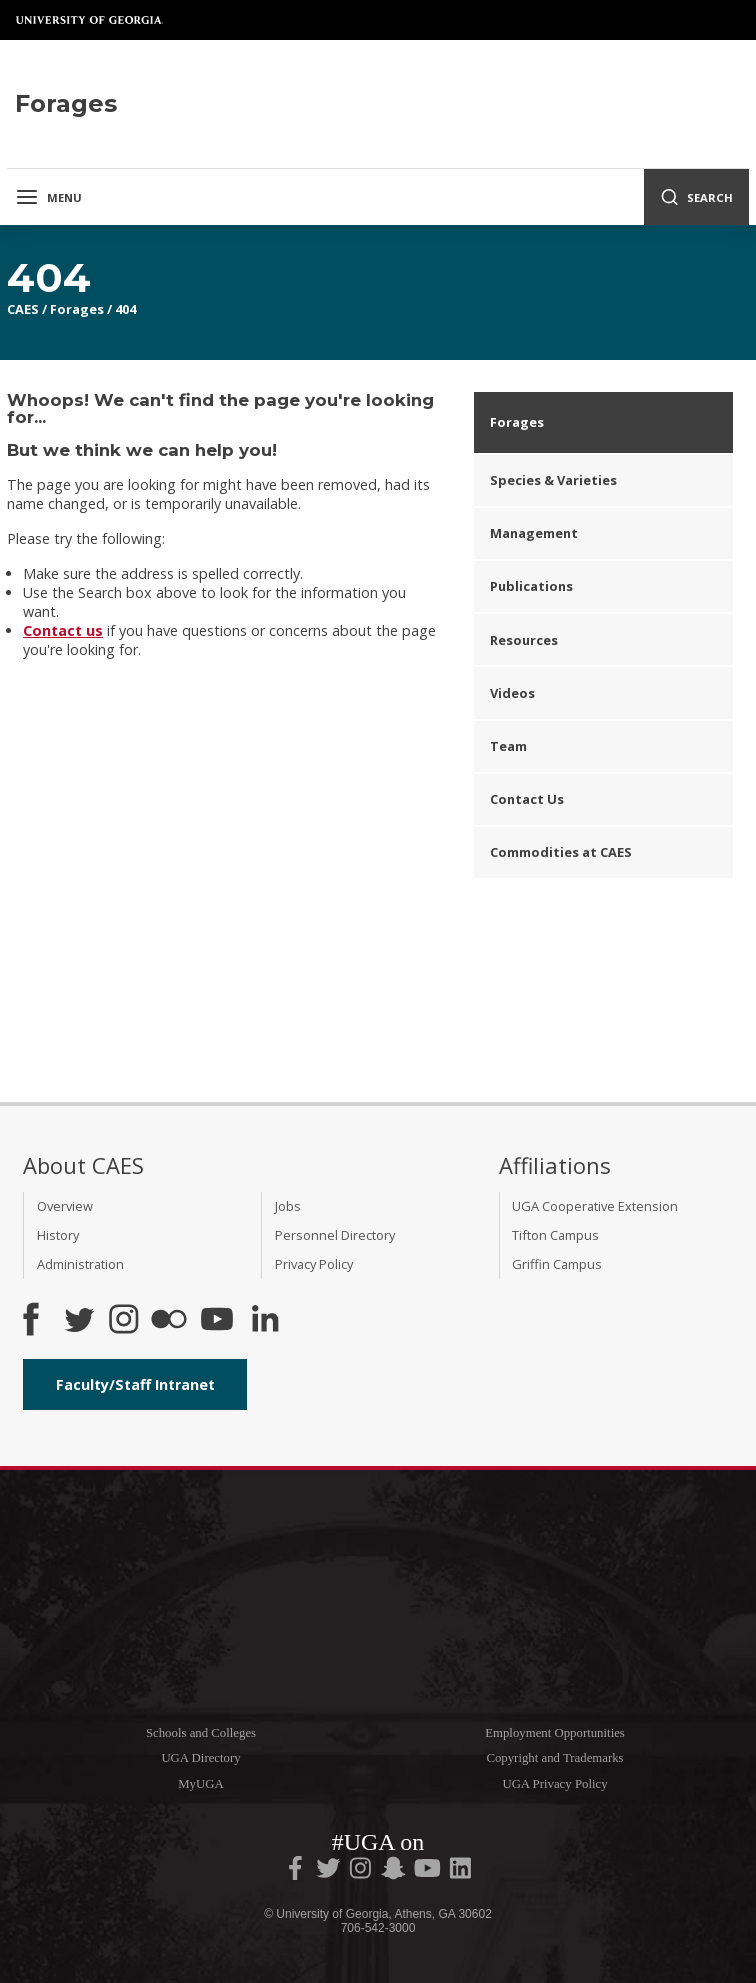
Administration (80, 1264)
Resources (524, 640)
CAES (23, 309)
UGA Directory (200, 1758)
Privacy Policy (314, 1264)
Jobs (288, 1206)
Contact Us (527, 799)
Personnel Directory (335, 1235)
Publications (531, 586)
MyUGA (201, 1784)
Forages (77, 309)
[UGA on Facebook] (297, 1872)
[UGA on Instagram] (362, 1872)
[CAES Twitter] (79, 1321)
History (58, 1235)
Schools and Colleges (201, 1733)
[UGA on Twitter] (330, 1872)
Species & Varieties (553, 480)
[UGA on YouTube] (429, 1872)
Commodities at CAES (561, 852)
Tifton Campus (555, 1235)
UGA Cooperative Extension (595, 1206)
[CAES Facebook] (31, 1321)
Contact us (63, 630)
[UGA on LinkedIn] (460, 1872)
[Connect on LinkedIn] (265, 1321)
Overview (65, 1206)
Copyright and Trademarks (554, 1758)
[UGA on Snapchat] (393, 1872)
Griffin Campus (557, 1264)
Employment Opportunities (555, 1733)
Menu (48, 197)
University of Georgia (90, 20)
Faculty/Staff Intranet (135, 1384)
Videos (512, 693)
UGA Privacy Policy (554, 1784)
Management (534, 533)
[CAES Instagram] (124, 1321)
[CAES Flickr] (169, 1321)
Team (508, 746)
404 (125, 309)
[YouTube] (217, 1321)
